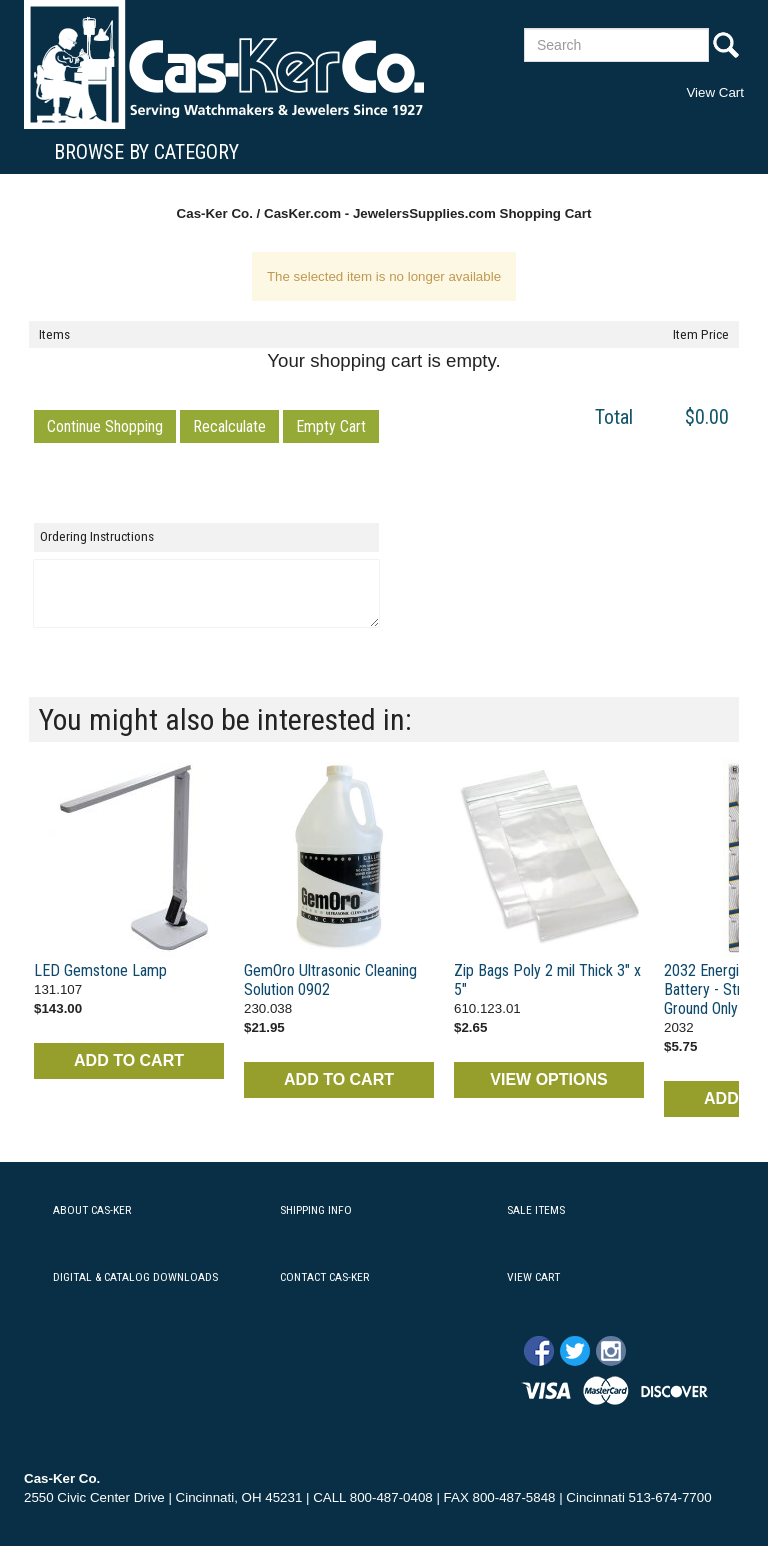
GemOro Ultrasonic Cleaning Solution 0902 (330, 980)
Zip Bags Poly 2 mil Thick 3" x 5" (547, 980)
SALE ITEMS (536, 1210)
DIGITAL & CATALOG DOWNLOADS (135, 1277)
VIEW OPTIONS (548, 1079)
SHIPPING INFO (316, 1210)
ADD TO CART (129, 1060)
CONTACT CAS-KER (324, 1277)
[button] (105, 426)
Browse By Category (146, 152)
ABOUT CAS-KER (92, 1210)
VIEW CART (533, 1277)
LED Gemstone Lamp (100, 970)
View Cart (715, 92)
